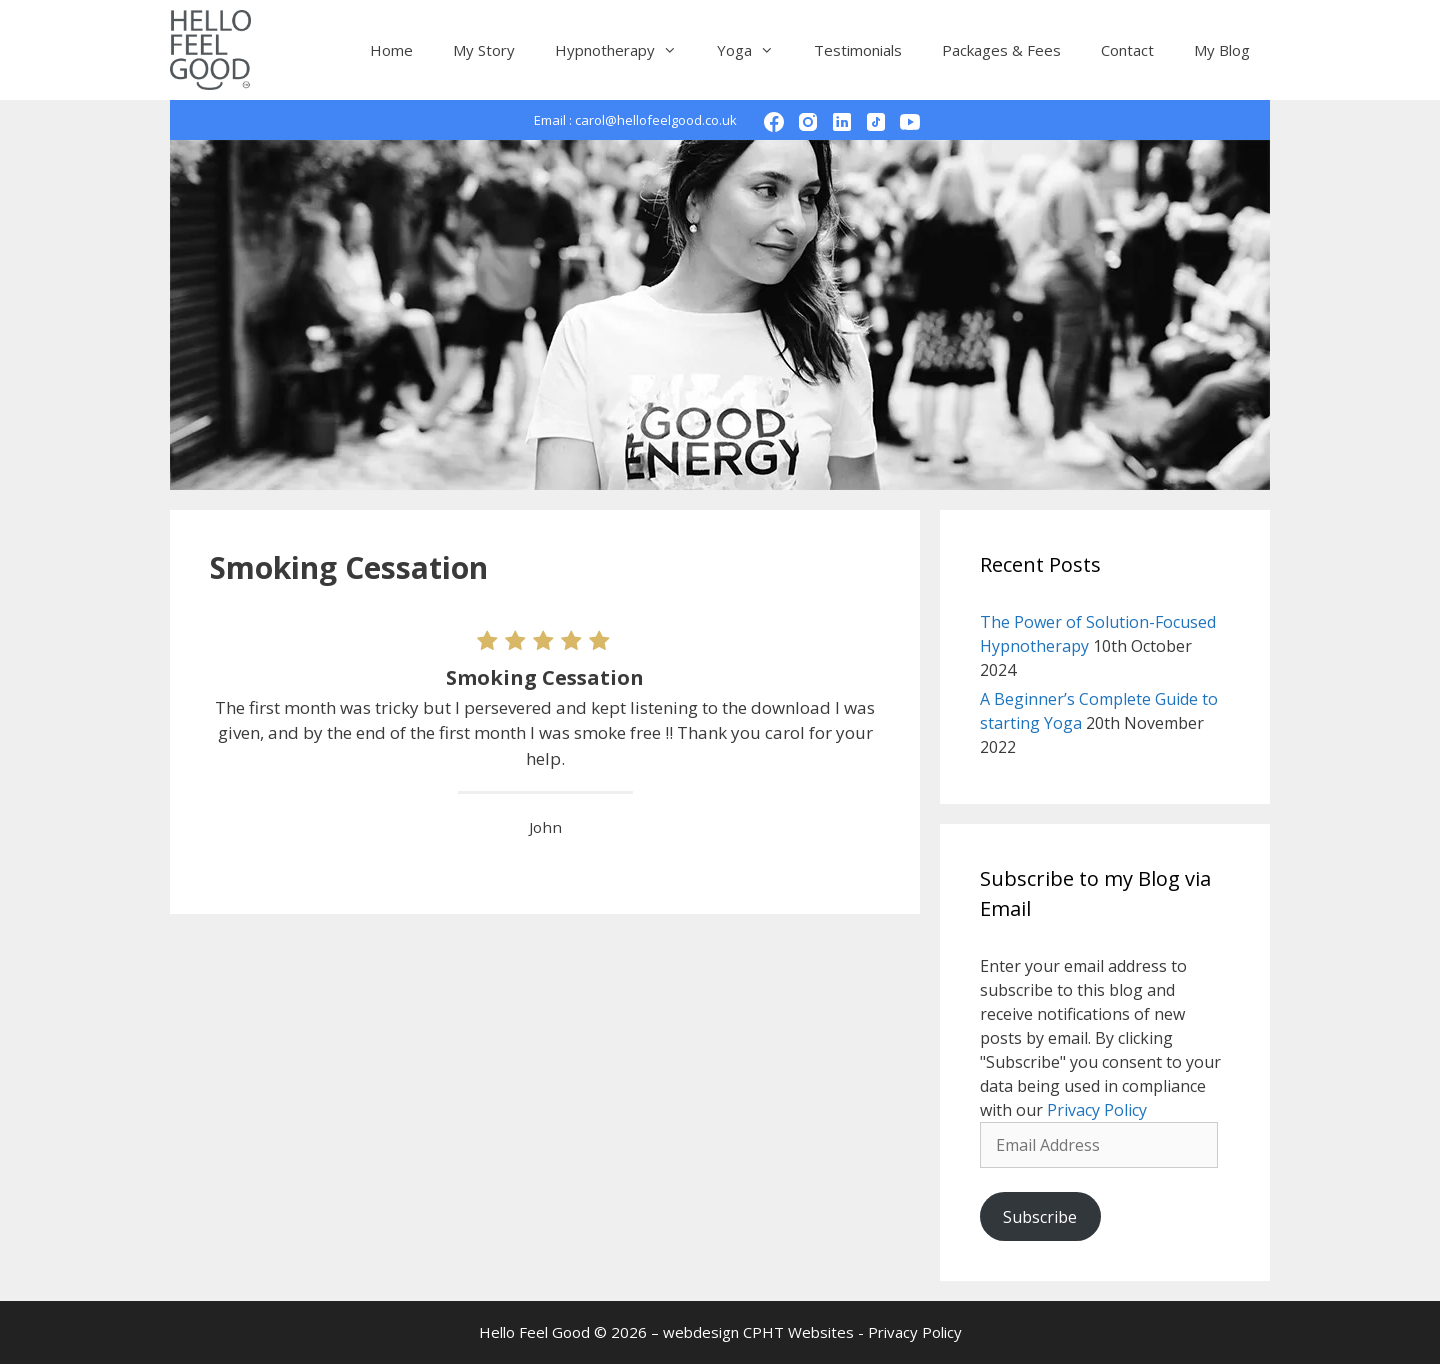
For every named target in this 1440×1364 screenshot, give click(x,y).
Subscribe (1040, 1217)
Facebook (788, 120)
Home (391, 50)
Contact (1127, 50)
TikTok (890, 120)
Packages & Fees (1001, 50)
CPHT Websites (798, 1332)
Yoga (755, 50)
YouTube (924, 120)
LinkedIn (856, 120)
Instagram (822, 120)
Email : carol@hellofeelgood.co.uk (635, 120)
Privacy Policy (1097, 1110)
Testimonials (858, 50)
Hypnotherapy (626, 50)
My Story (484, 50)
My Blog (1222, 50)
